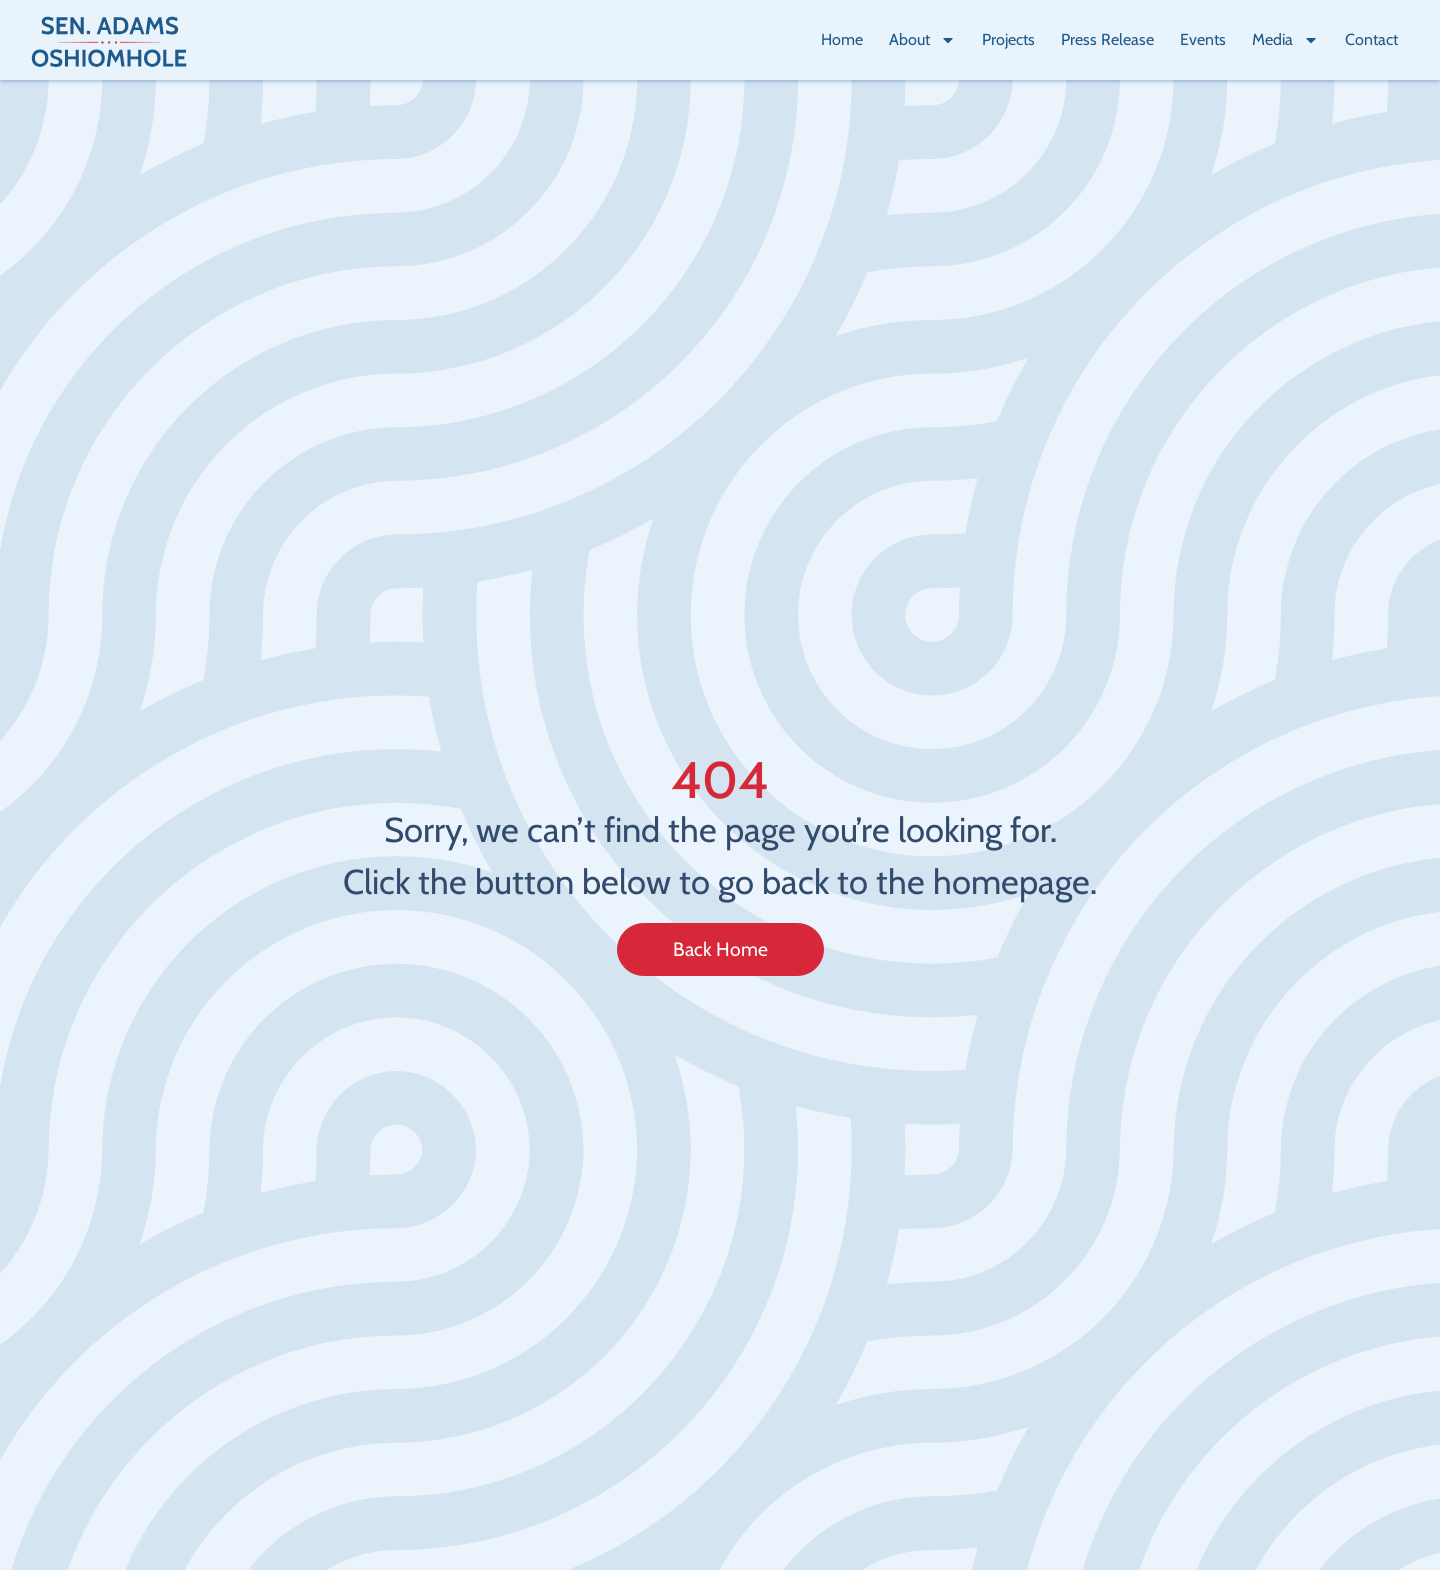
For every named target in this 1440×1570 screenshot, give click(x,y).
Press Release (1107, 39)
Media (1285, 40)
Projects (1008, 39)
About (922, 40)
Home (842, 39)
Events (1203, 39)
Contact (1371, 39)
